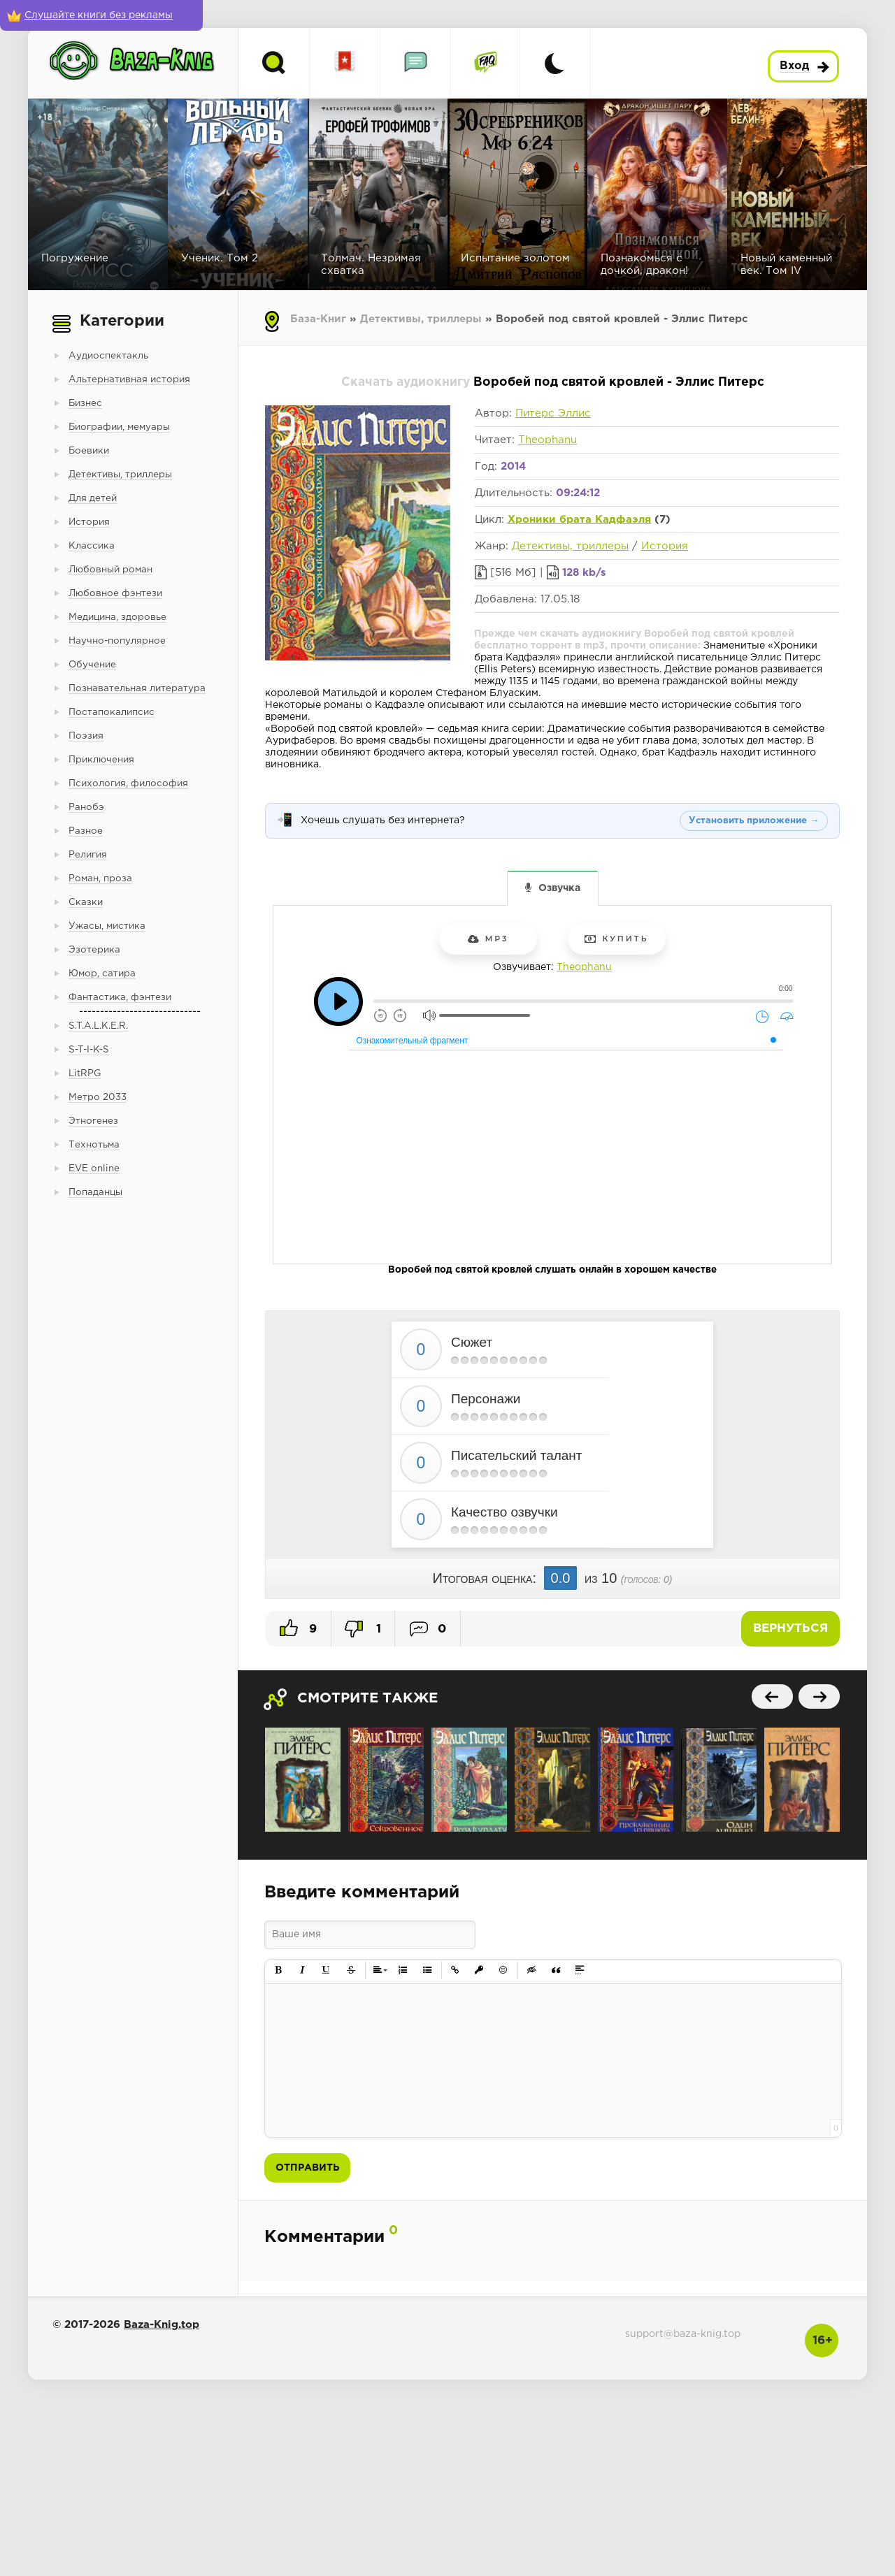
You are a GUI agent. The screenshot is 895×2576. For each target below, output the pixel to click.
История (664, 546)
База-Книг (318, 319)
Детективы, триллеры (421, 319)
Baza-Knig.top (161, 2324)
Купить (616, 938)
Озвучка (559, 888)
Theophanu (547, 439)
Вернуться (790, 1628)
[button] (278, 1970)
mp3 (488, 938)
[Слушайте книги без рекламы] (101, 15)
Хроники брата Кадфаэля (579, 519)
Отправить (307, 2168)
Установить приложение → (754, 821)
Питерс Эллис (553, 413)
